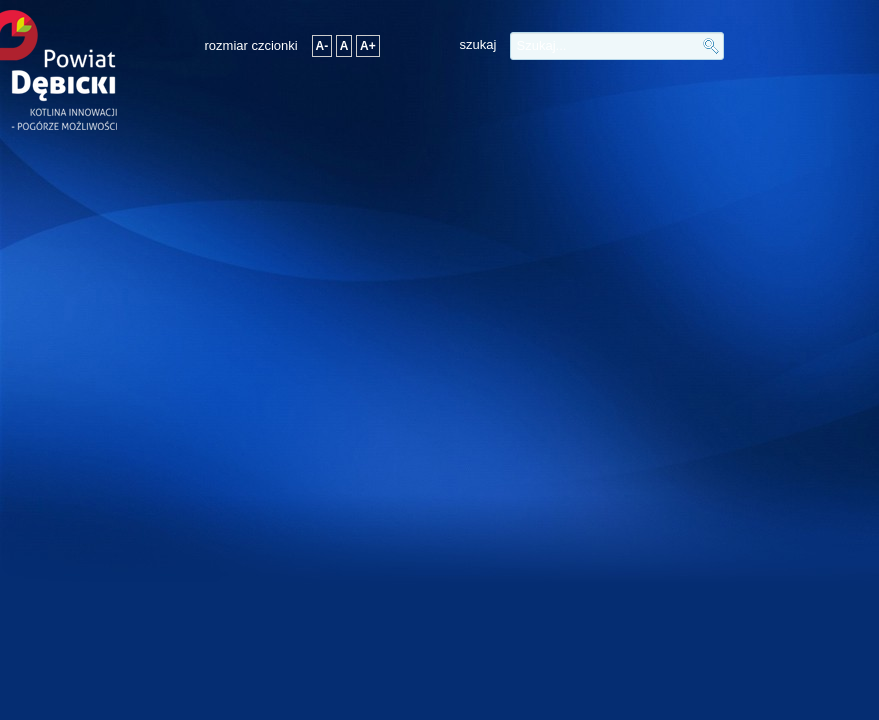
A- (322, 46)
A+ (368, 46)
